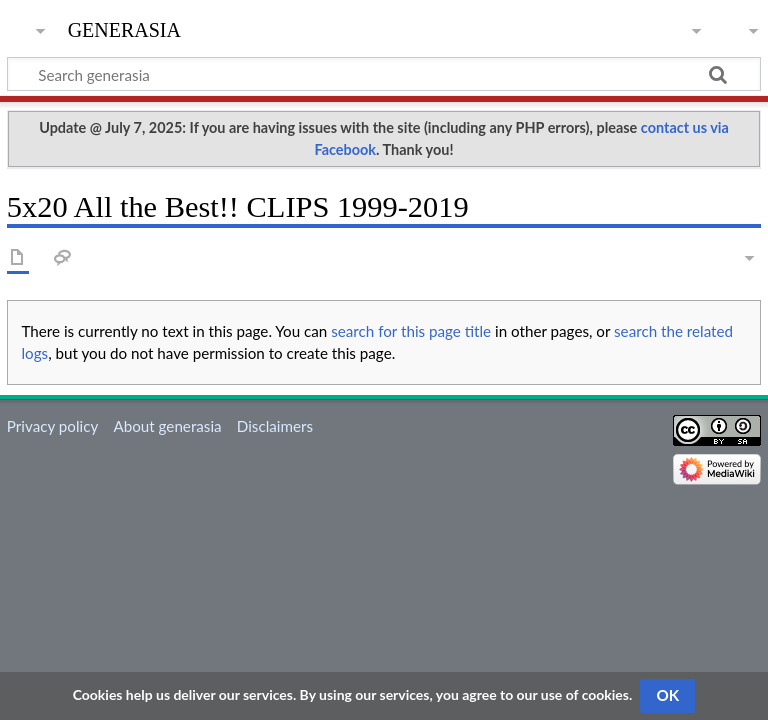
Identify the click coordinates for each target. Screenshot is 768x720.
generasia (124, 27)
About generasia (167, 426)
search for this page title (411, 331)
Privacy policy (52, 426)
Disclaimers (275, 426)
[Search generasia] (384, 74)
